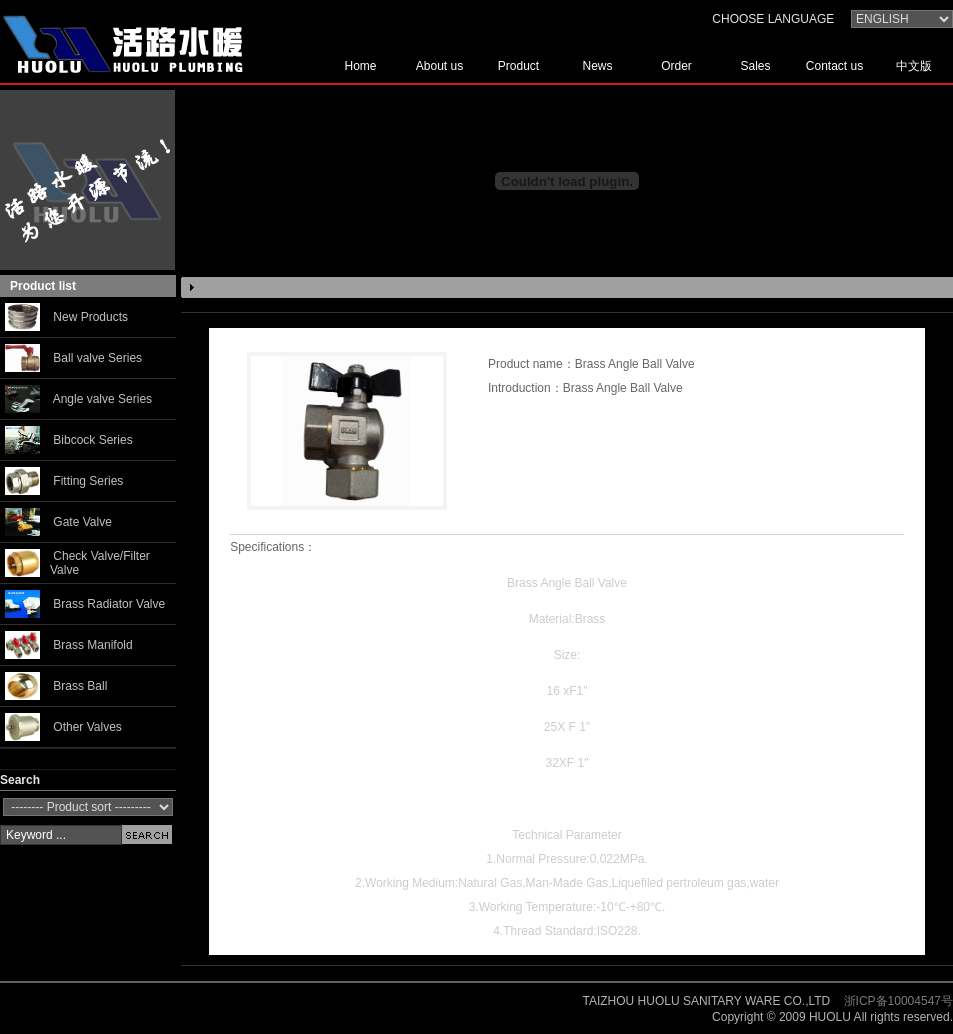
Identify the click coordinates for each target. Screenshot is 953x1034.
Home (360, 66)
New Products (90, 317)
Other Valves (87, 727)
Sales (755, 66)
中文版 (914, 66)
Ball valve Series (97, 358)
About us (439, 66)
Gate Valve (82, 522)
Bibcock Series (92, 440)
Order (676, 66)
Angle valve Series (102, 399)
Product (518, 66)
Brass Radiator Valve (109, 604)
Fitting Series (88, 481)
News (597, 66)
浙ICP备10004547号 (898, 1001)
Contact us (834, 66)
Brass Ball (80, 686)
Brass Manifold (92, 645)
